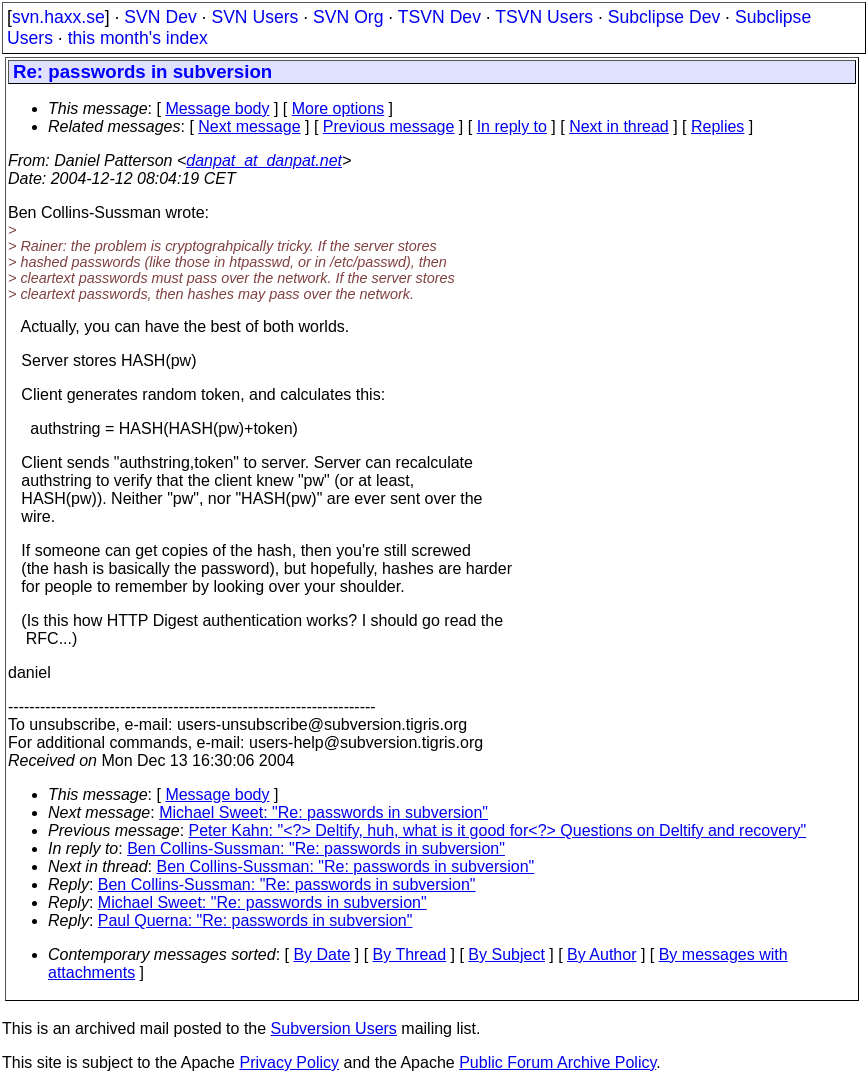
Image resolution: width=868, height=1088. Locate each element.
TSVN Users (544, 17)
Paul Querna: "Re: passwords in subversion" (255, 920)
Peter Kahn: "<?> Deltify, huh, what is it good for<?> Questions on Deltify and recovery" (498, 830)
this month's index (138, 38)
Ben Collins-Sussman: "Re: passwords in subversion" (316, 848)
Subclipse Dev (664, 17)
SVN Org (348, 17)
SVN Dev (160, 17)
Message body (217, 108)
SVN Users (254, 17)
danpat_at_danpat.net (264, 160)
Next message (249, 126)
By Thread (410, 954)
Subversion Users (334, 1028)
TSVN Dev (439, 17)
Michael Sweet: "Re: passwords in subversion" (323, 812)
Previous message (389, 126)
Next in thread (619, 126)
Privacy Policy (289, 1062)
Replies (717, 126)
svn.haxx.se (58, 17)
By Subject (506, 954)
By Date (321, 954)
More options (338, 108)
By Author (601, 954)
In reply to (512, 126)
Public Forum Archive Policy (557, 1062)
